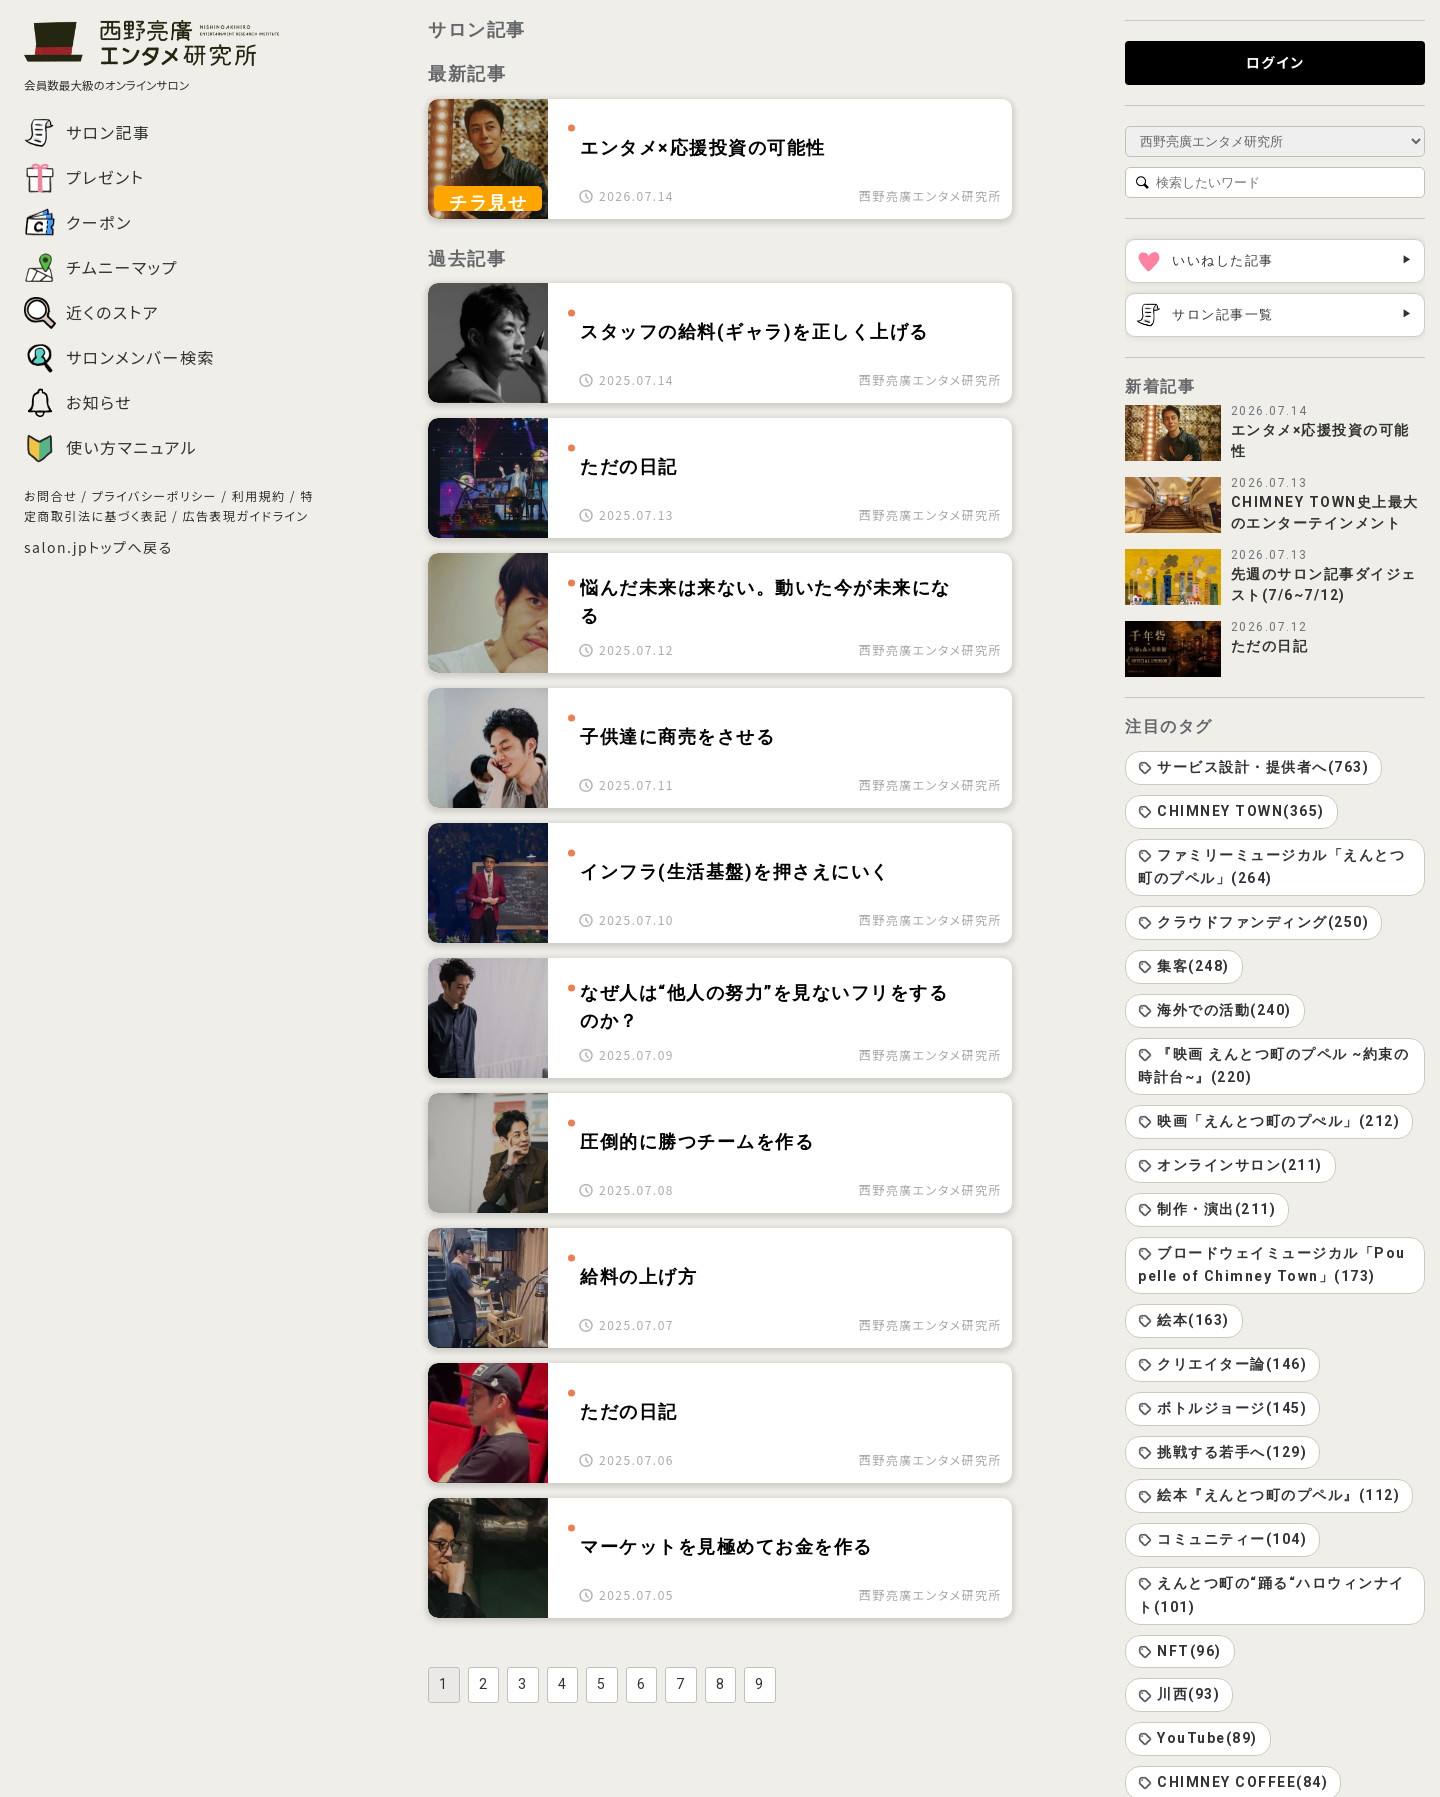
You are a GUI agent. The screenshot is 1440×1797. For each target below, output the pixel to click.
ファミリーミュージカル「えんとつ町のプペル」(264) (1271, 867)
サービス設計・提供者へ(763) (1253, 767)
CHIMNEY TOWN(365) (1231, 811)
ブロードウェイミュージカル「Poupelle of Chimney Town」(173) (1272, 1265)
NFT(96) (1180, 1651)
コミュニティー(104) (1222, 1539)
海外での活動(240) (1215, 1010)
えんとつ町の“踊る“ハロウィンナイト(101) (1271, 1595)
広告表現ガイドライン (245, 515)
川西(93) (1179, 1694)
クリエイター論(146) (1222, 1364)
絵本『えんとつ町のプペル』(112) (1269, 1495)
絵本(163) (1184, 1320)
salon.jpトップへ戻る (98, 547)
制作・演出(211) (1207, 1209)
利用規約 (259, 495)
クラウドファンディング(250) (1253, 922)
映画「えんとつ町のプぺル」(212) (1269, 1121)
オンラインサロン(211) (1230, 1165)
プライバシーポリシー (154, 495)
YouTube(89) (1198, 1738)
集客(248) (1184, 966)
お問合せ (50, 495)
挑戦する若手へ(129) (1222, 1452)
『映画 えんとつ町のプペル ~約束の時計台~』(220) (1273, 1066)
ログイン (1275, 62)
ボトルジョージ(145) (1222, 1408)
